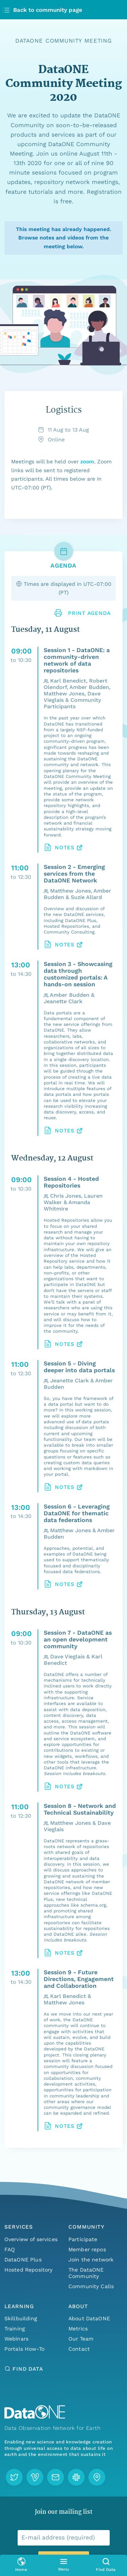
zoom (87, 461)
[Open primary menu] (63, 2565)
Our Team (80, 2339)
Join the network (91, 2259)
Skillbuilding (20, 2318)
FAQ (9, 2249)
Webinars (16, 2339)
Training (14, 2328)
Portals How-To (24, 2349)
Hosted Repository (28, 2270)
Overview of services (31, 2239)
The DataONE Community (86, 2273)
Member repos (87, 2249)
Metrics (78, 2328)
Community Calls (91, 2286)
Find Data (28, 2369)
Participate (83, 2239)
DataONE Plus (23, 2259)
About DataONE (89, 2318)
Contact (79, 2349)
